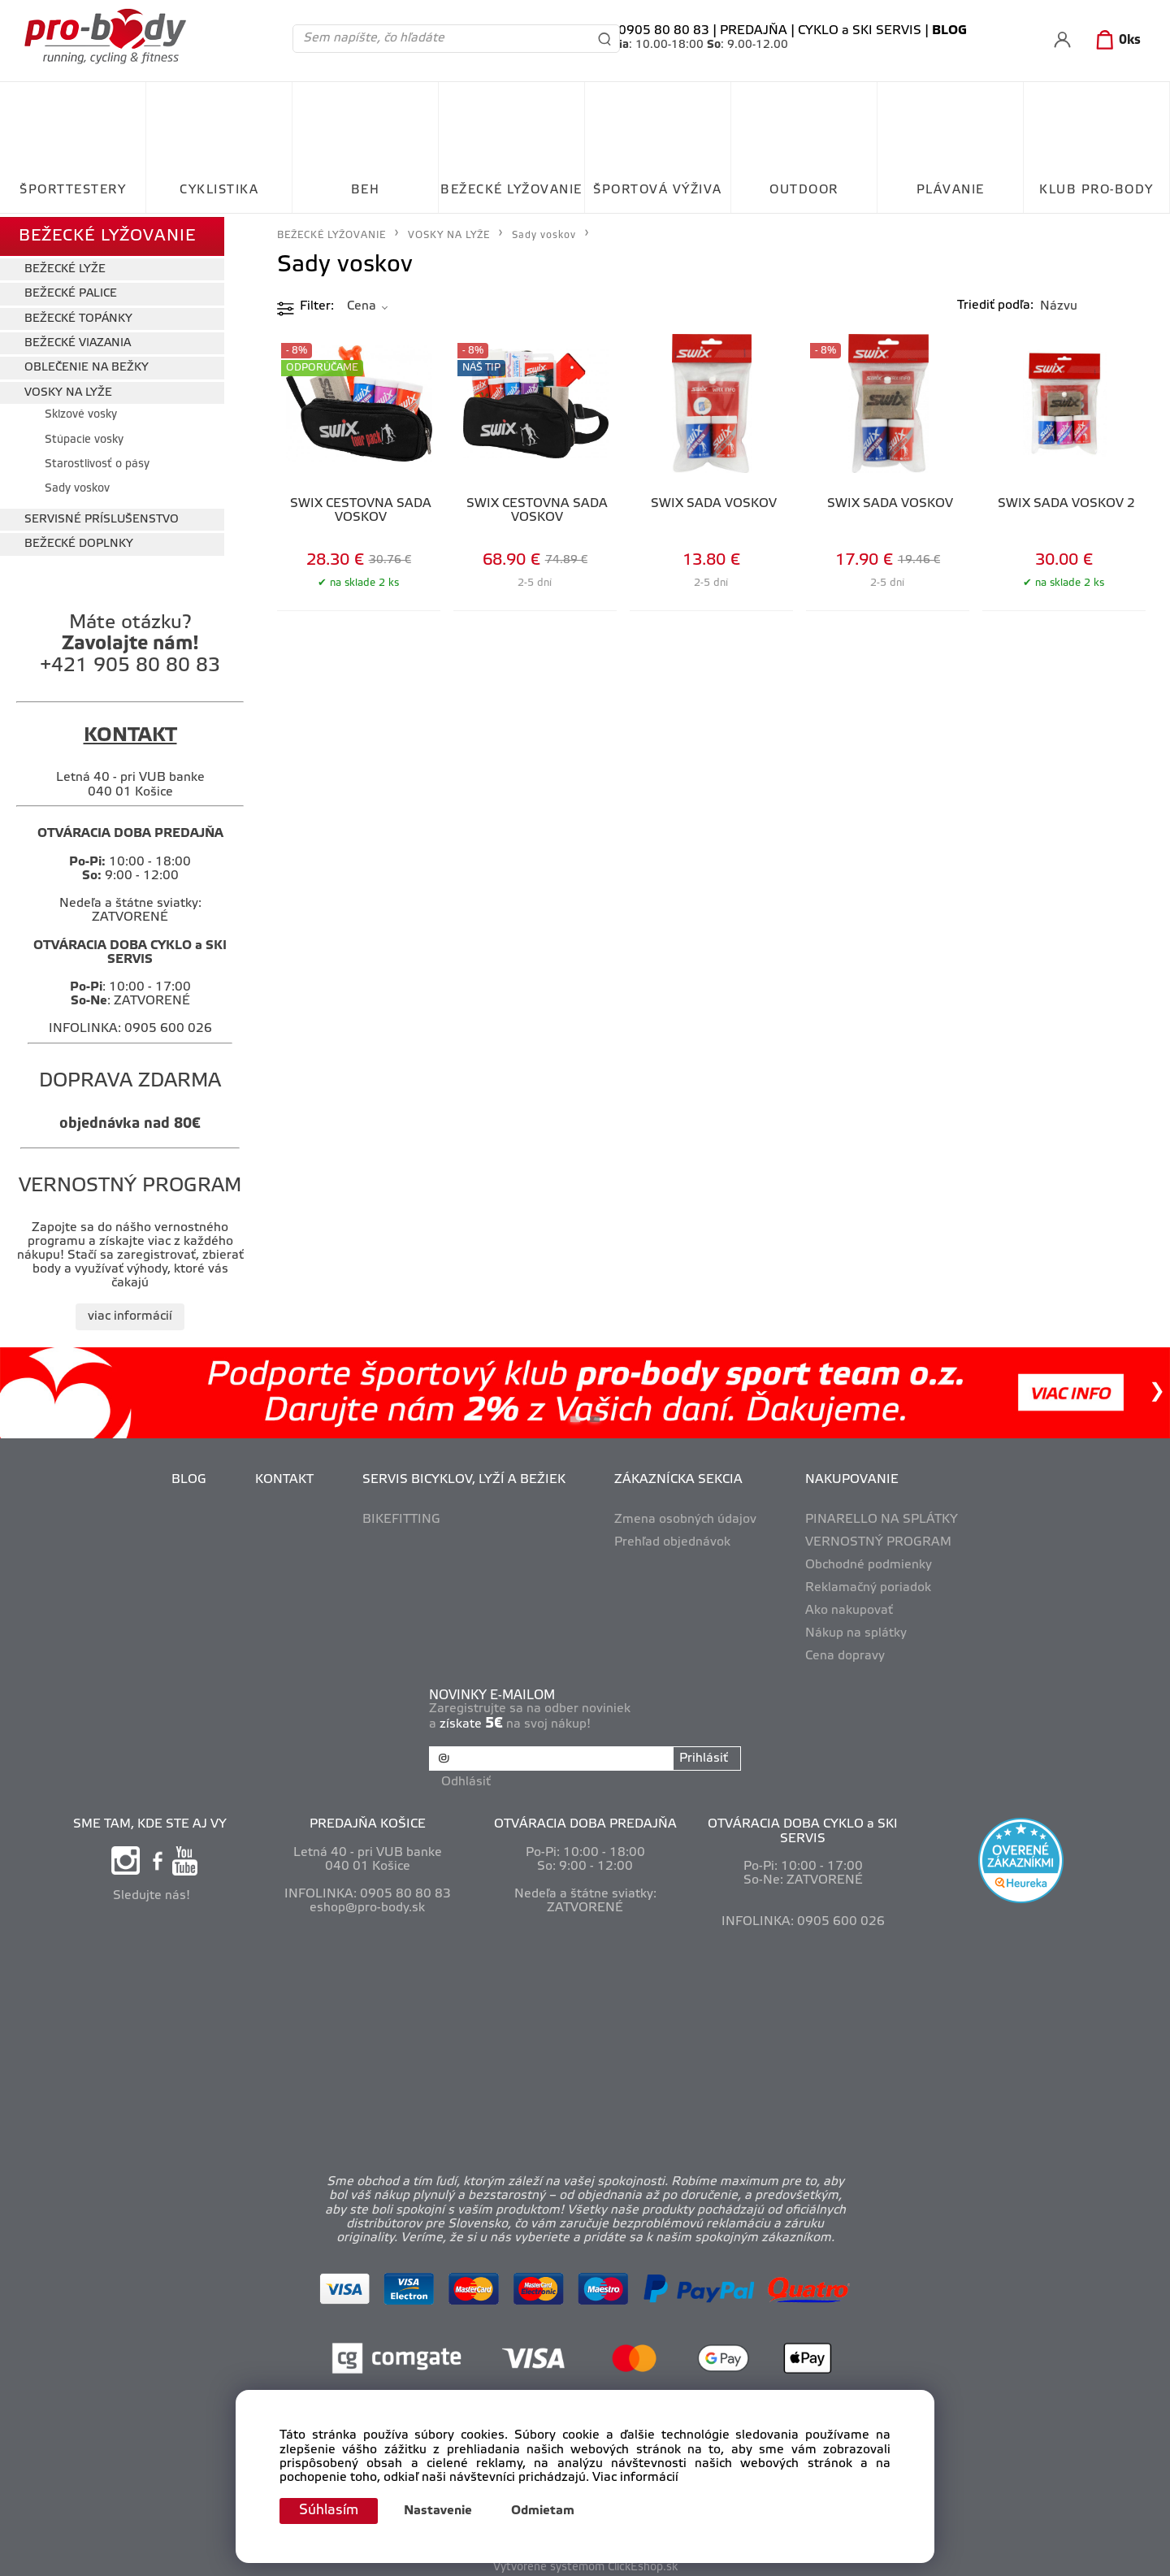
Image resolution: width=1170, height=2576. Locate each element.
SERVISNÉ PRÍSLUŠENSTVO (101, 515)
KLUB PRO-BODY (1096, 190)
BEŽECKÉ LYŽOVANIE (511, 190)
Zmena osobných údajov (685, 1515)
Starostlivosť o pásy (97, 461)
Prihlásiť (702, 1755)
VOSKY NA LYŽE (68, 389)
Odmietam (546, 2511)
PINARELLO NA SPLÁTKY (881, 1515)
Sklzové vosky (81, 411)
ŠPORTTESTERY (73, 190)
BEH (365, 190)
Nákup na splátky (856, 1630)
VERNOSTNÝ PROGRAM (878, 1538)
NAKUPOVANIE (852, 1476)
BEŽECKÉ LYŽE (65, 266)
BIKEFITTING (401, 1515)
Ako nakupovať (849, 1607)
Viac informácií (635, 2477)
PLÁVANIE (950, 190)
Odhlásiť (467, 1776)
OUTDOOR (803, 190)
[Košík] (1115, 40)
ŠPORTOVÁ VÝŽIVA (657, 190)
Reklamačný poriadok (868, 1584)
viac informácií (130, 1313)
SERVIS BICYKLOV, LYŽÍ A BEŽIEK (464, 1476)
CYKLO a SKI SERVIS (859, 31)
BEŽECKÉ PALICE (70, 290)
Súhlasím (330, 2510)
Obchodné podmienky (868, 1561)
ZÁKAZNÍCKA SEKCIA (678, 1476)
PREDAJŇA (753, 31)
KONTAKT (284, 1476)
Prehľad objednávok (672, 1538)
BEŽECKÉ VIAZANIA (77, 340)
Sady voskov (77, 485)
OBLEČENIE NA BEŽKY (86, 364)
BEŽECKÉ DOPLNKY (78, 541)
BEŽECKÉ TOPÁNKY (78, 315)
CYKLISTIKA (219, 190)
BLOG (188, 1476)
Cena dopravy (845, 1653)
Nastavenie (442, 2511)
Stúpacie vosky (84, 436)
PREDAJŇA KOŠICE (368, 1818)
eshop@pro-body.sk (367, 1902)
